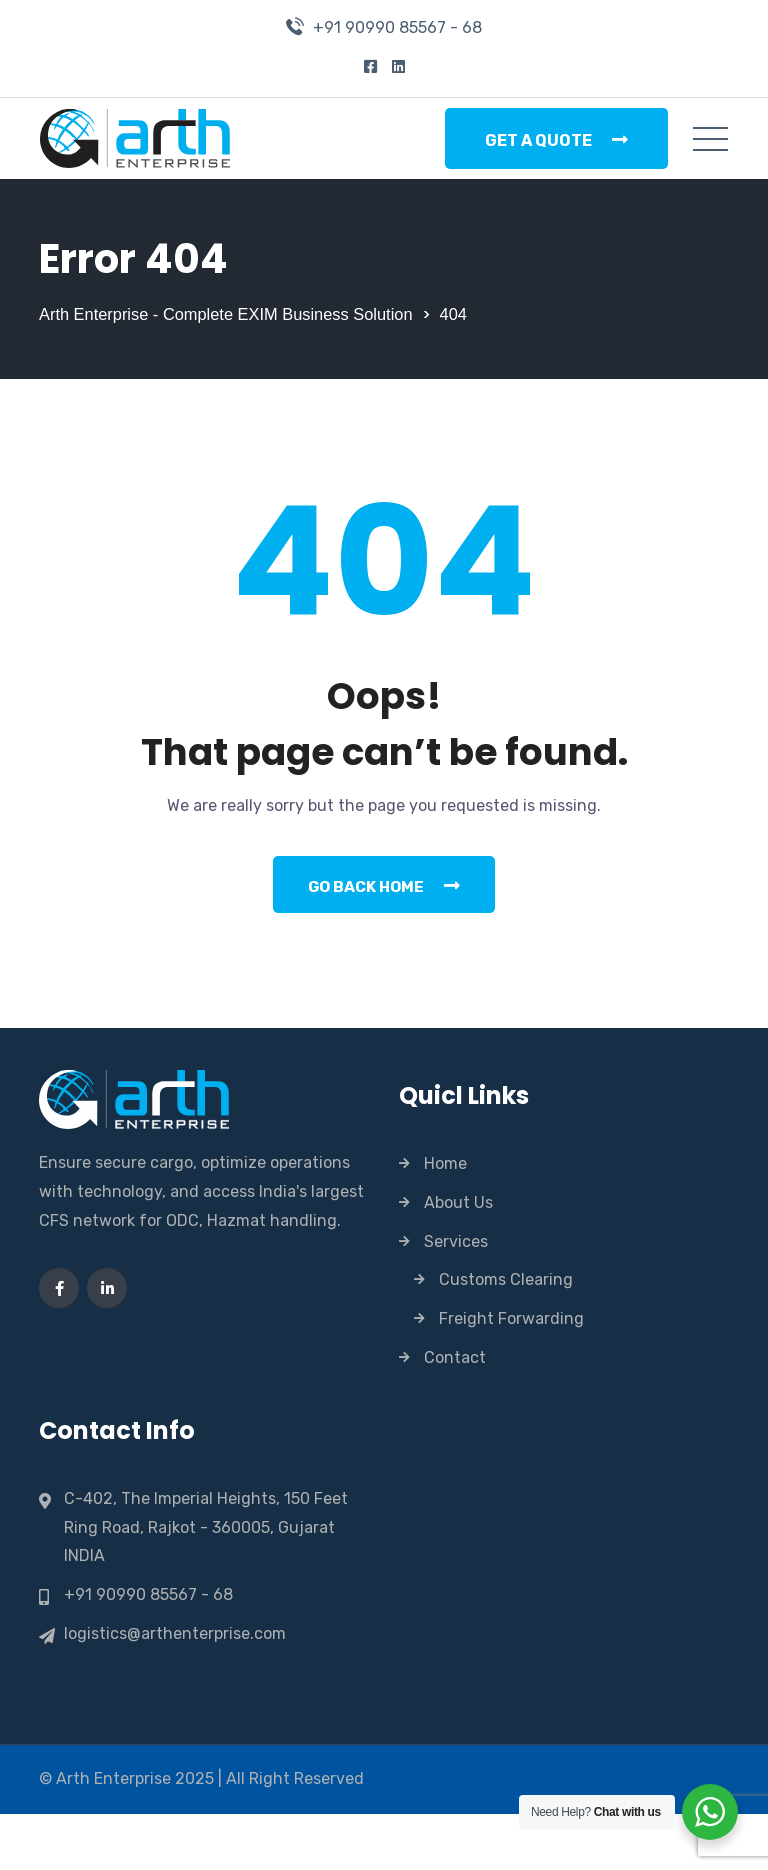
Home (445, 1219)
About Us (458, 1258)
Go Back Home (384, 940)
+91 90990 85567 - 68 (397, 27)
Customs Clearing (506, 1335)
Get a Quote (556, 140)
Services (456, 1297)
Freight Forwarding (511, 1374)
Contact (455, 1413)
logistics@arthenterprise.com (175, 1690)
